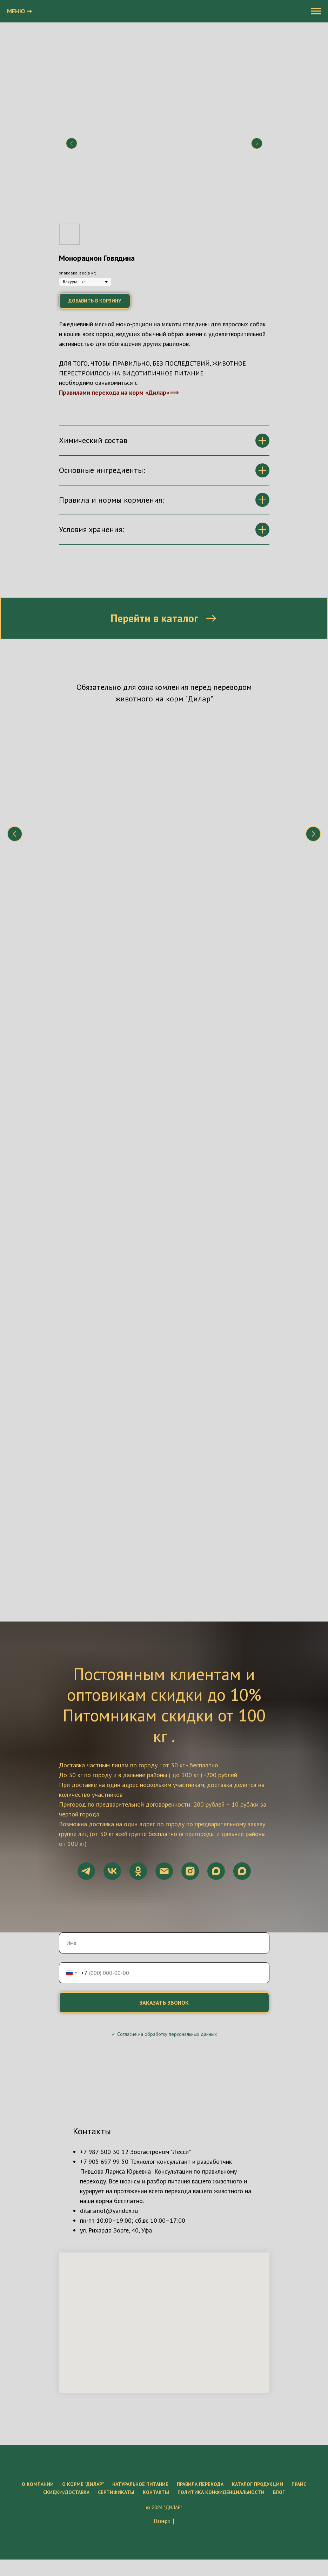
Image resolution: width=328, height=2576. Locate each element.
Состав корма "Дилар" (209, 794)
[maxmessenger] (216, 1671)
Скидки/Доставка (66, 2292)
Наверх (164, 2321)
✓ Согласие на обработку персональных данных (164, 1834)
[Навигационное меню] (316, 11)
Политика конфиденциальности (221, 2292)
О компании (38, 2284)
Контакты (156, 2292)
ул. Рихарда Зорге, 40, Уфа (116, 2030)
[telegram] (86, 1671)
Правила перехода (200, 2284)
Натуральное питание (140, 2284)
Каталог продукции (257, 2284)
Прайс (299, 2284)
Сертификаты (116, 2292)
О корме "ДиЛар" (83, 2284)
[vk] (112, 1671)
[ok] (138, 1671)
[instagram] (190, 1671)
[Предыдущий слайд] (71, 143)
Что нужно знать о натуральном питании (110, 798)
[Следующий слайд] (256, 143)
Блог (279, 2292)
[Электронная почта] (164, 1671)
